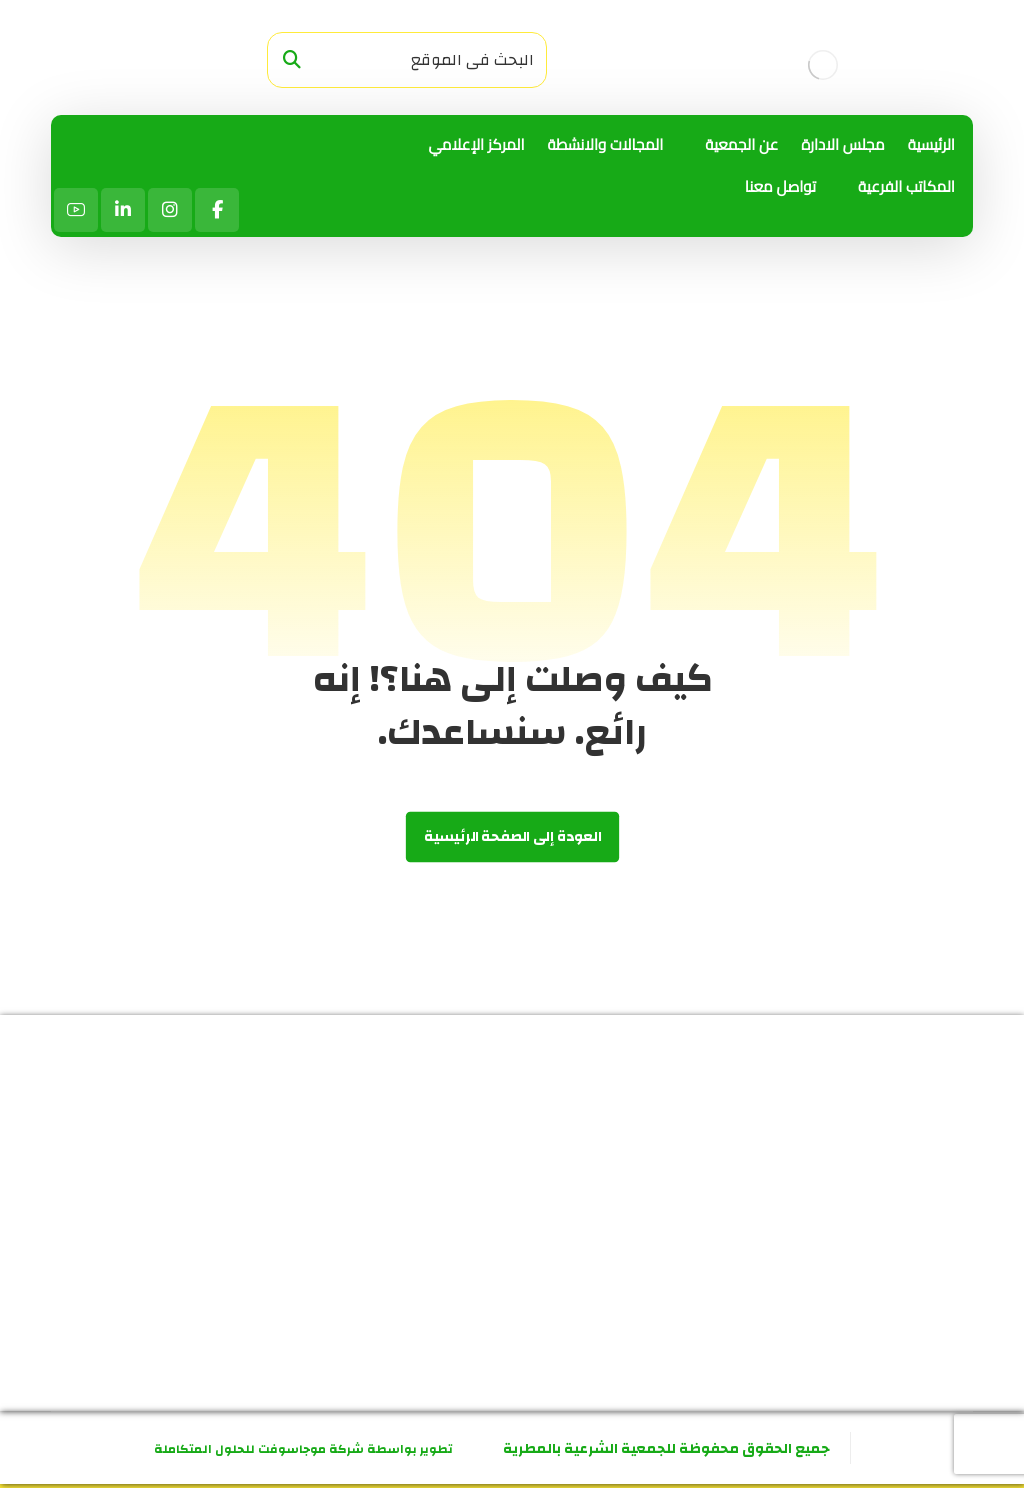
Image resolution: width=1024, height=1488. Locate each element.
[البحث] (292, 60)
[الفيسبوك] (217, 210)
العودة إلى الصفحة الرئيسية (511, 837)
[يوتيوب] (76, 210)
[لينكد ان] (123, 210)
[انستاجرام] (170, 210)
